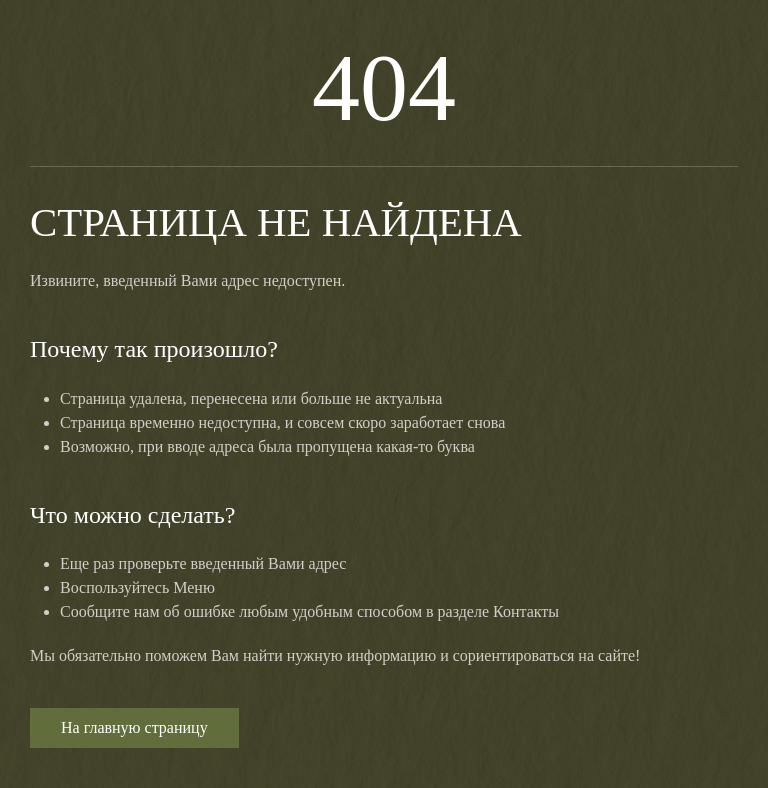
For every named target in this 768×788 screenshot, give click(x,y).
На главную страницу (134, 727)
